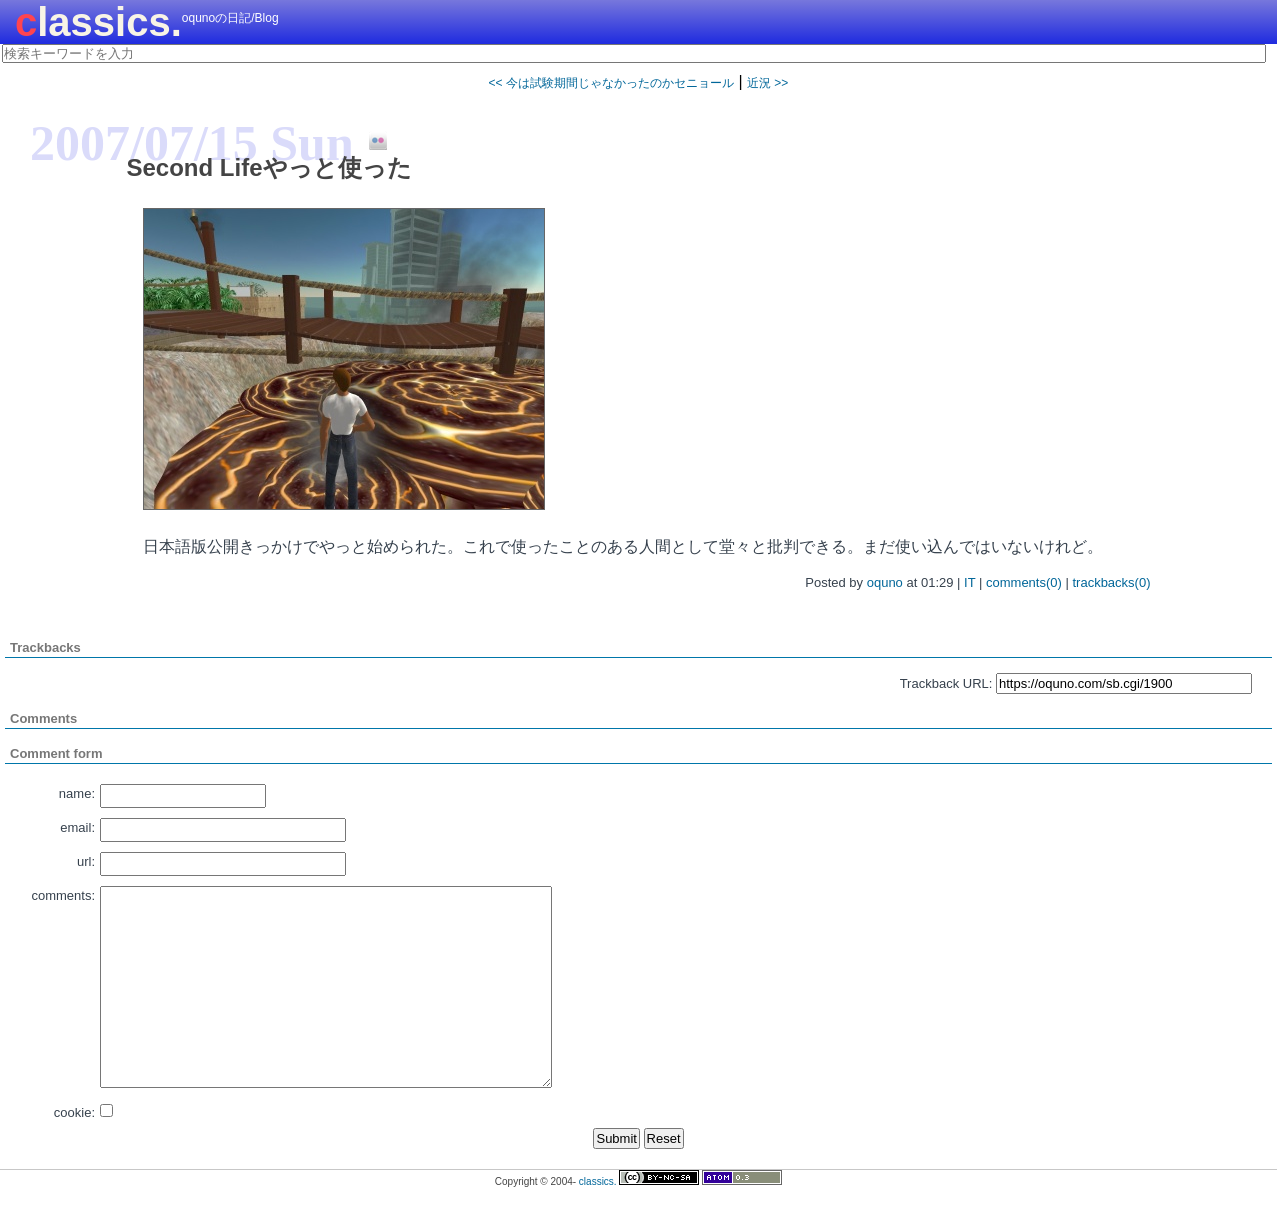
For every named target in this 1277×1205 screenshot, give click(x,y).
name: (77, 793)
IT (969, 582)
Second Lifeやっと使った (269, 167)
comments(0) (1024, 582)
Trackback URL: (946, 683)
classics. (98, 22)
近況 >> (767, 83)
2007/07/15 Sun (192, 143)
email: (77, 827)
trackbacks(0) (1111, 582)
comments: (63, 895)
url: (86, 861)
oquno (885, 582)
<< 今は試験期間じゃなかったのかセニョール (611, 83)
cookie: (74, 1112)
